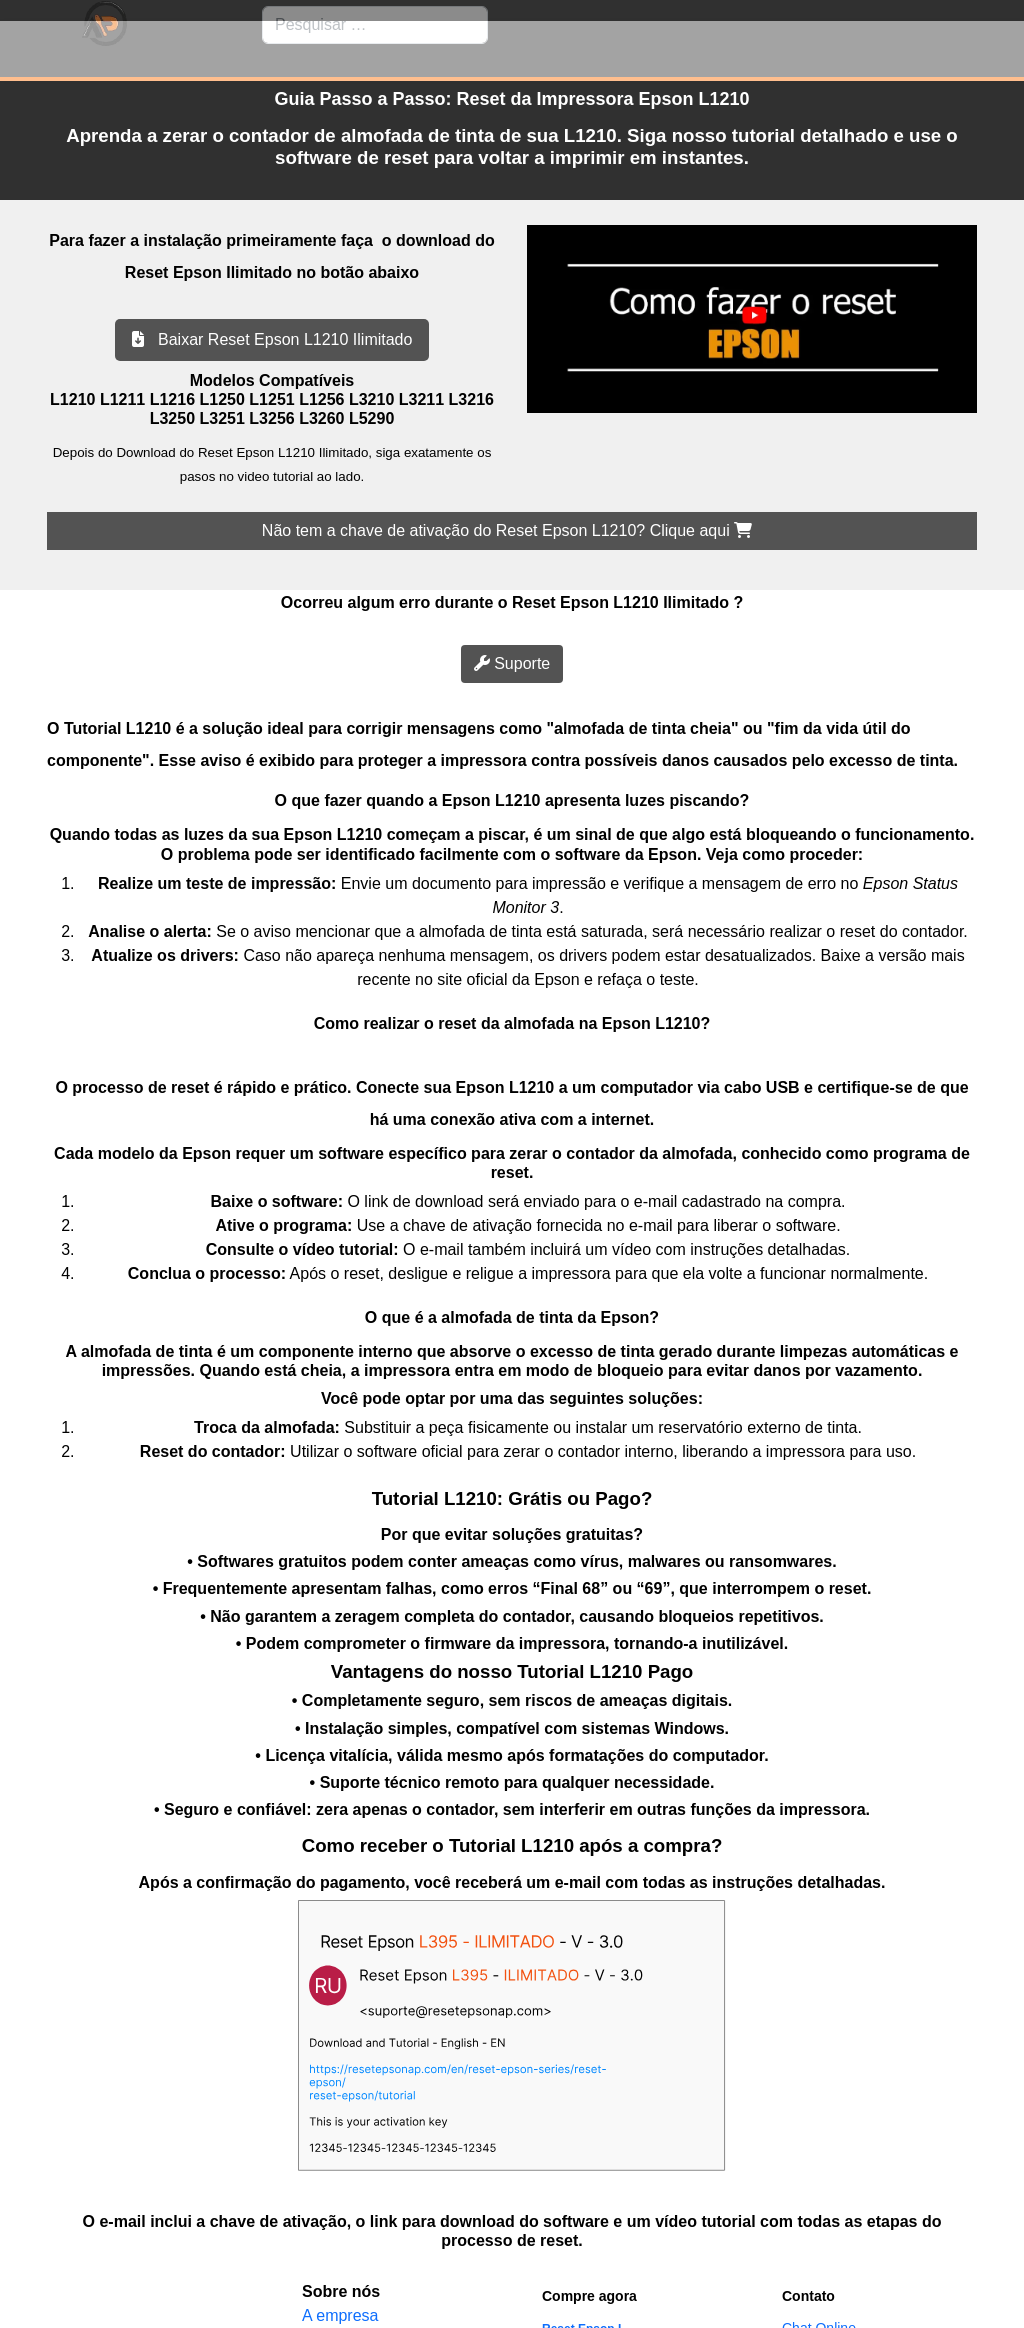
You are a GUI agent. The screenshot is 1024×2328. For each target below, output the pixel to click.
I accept (28, 2315)
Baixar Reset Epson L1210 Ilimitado (272, 339)
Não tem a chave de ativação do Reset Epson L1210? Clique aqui (507, 530)
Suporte (512, 663)
